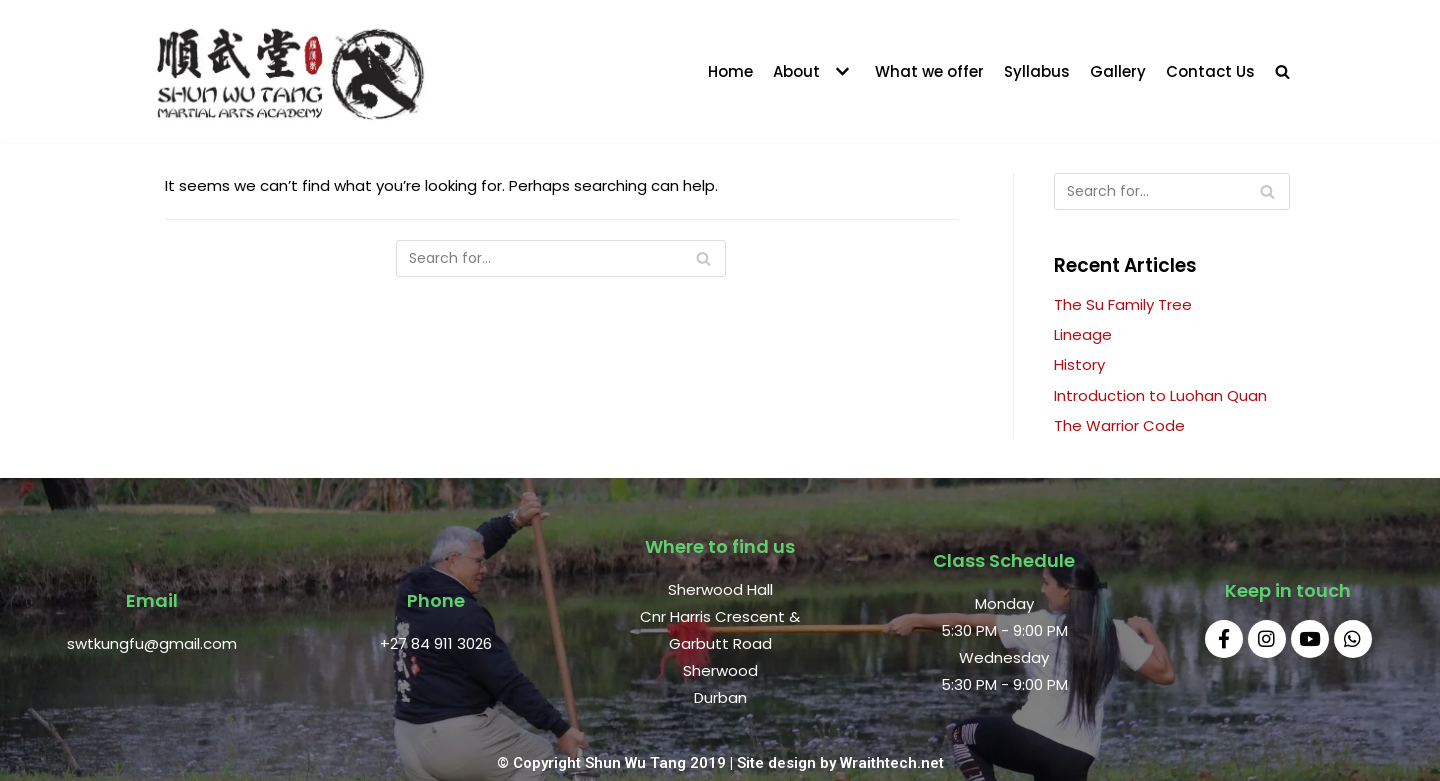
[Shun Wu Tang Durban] (289, 71)
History (1079, 364)
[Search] (561, 258)
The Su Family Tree (1123, 304)
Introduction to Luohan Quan (1160, 395)
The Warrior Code (1119, 425)
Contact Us (1210, 71)
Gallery (1118, 71)
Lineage (1083, 334)
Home (730, 71)
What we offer (929, 71)
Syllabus (1037, 71)
